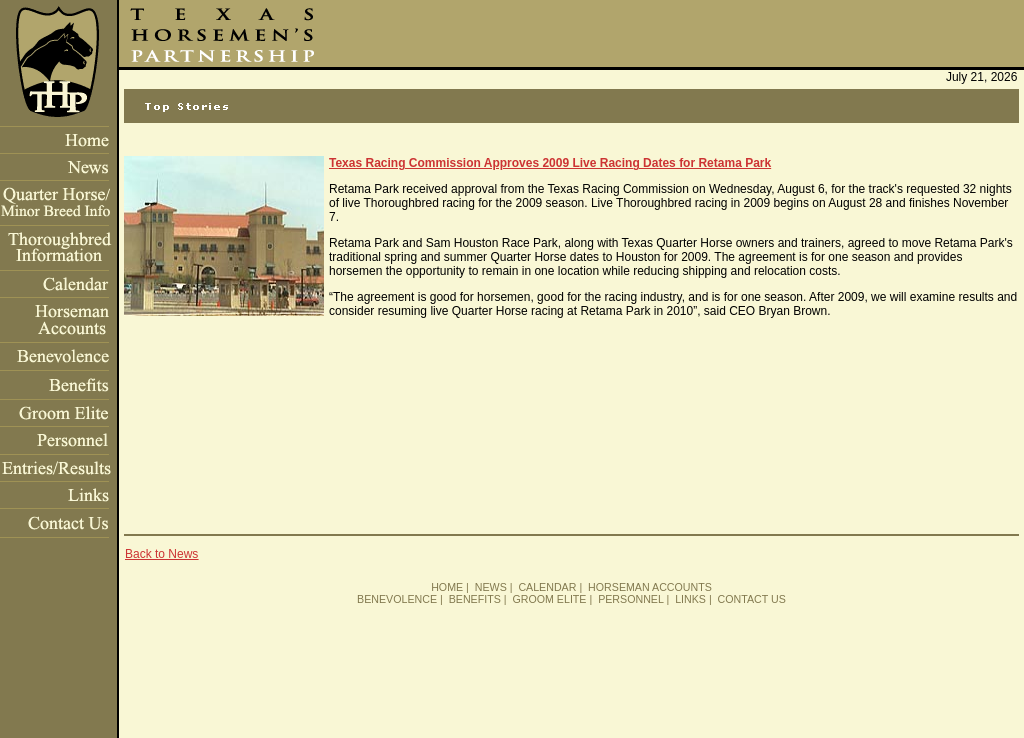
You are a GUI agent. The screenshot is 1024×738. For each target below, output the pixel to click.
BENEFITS (475, 599)
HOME (447, 587)
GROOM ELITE (549, 599)
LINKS (690, 599)
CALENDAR (547, 587)
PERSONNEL (630, 599)
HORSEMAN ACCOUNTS (650, 587)
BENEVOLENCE (397, 599)
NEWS (491, 587)
